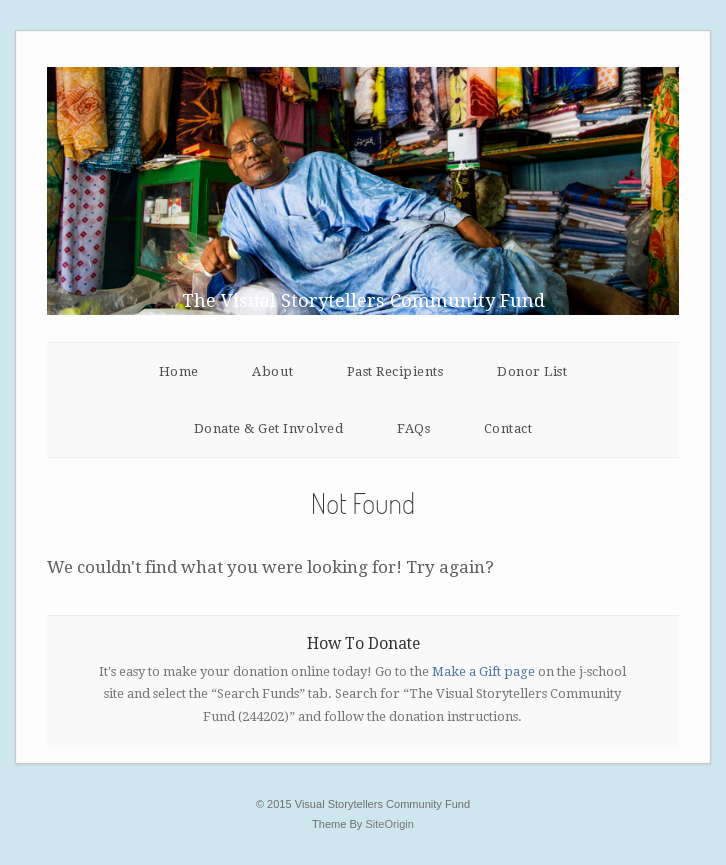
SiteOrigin (389, 824)
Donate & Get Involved (269, 428)
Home (179, 371)
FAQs (413, 428)
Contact (508, 428)
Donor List (532, 371)
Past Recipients (395, 371)
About (272, 371)
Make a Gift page (483, 671)
